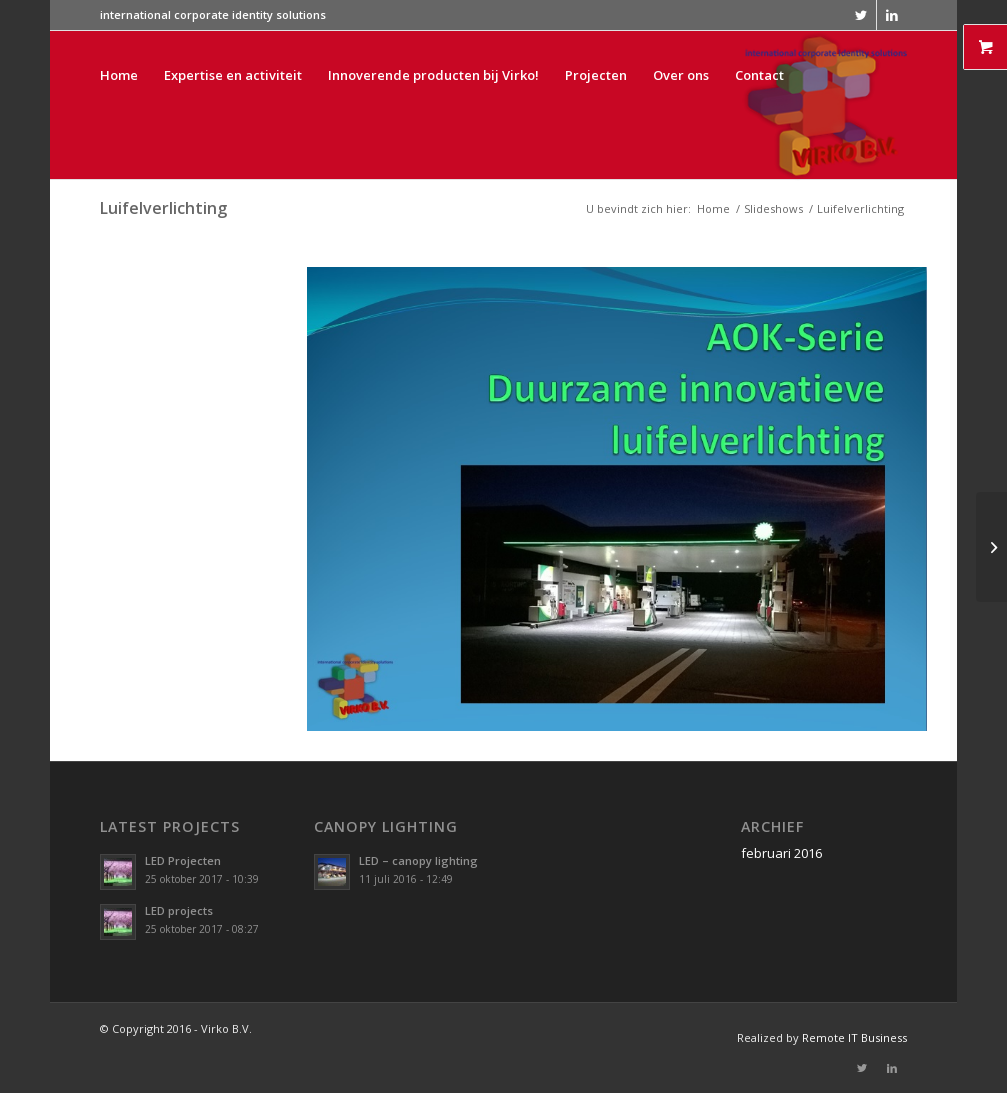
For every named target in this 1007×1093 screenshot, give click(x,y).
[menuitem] (119, 105)
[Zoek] (247, 253)
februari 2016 (781, 853)
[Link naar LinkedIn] (892, 15)
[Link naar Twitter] (861, 15)
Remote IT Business (854, 1037)
